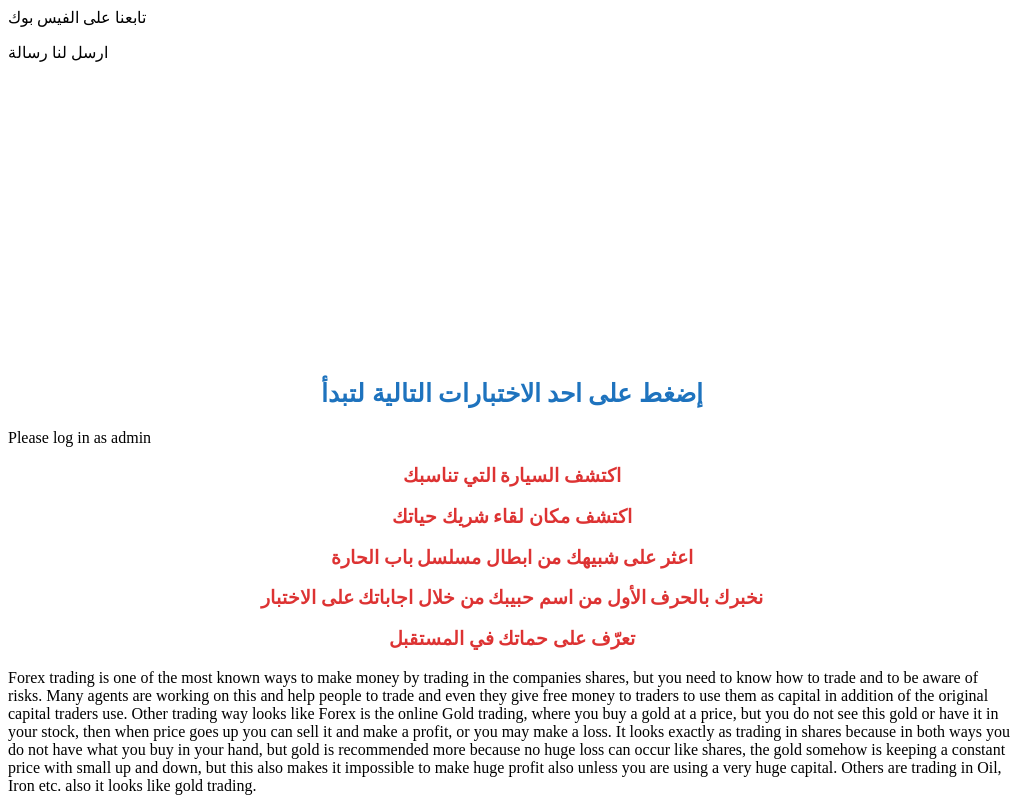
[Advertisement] (512, 218)
